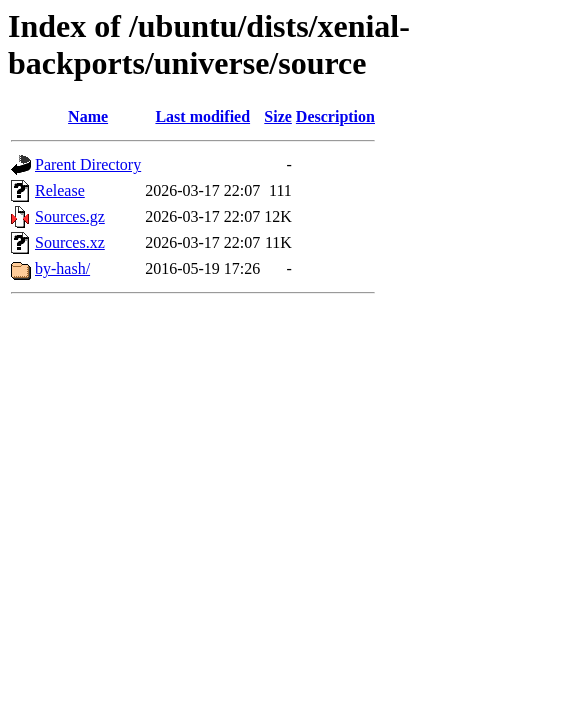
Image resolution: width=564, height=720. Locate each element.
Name (88, 116)
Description (335, 116)
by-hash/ (62, 268)
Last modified (202, 116)
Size (278, 116)
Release (60, 190)
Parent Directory (88, 164)
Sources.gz (70, 216)
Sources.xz (70, 242)
